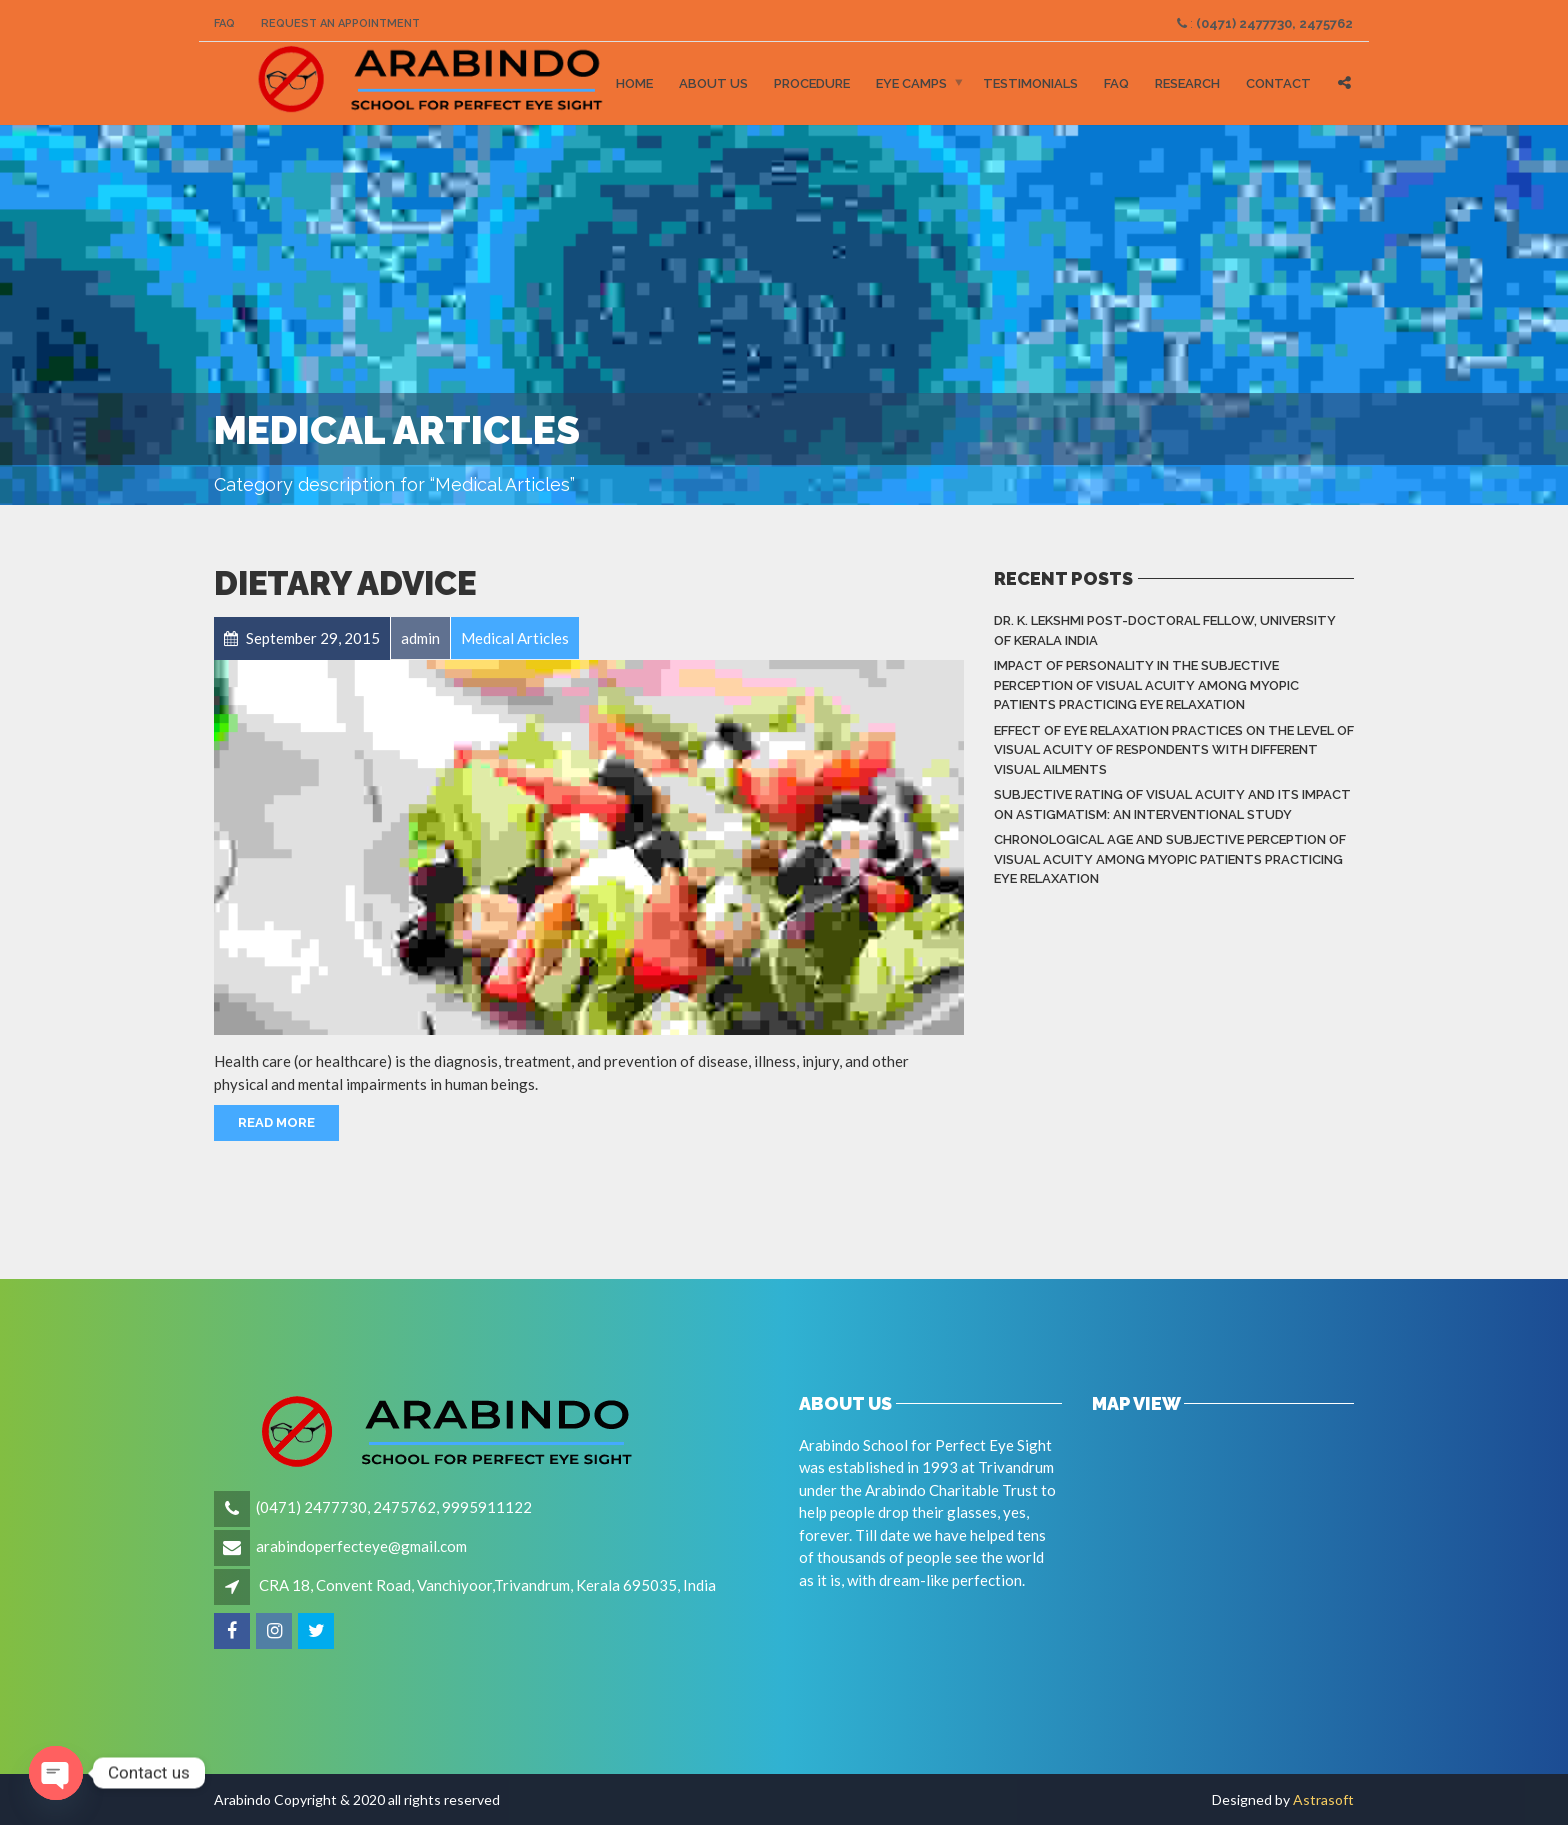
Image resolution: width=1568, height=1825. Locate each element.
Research (1187, 83)
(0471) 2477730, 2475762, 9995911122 (394, 1507)
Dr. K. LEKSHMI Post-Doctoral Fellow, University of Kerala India (1165, 630)
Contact (1278, 83)
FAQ (224, 23)
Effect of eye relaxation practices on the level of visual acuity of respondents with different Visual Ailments (1174, 750)
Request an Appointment (340, 23)
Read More (276, 1122)
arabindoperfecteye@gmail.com (361, 1546)
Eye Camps (911, 83)
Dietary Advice (345, 583)
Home (634, 83)
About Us (713, 83)
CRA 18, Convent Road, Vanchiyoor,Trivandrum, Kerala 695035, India (487, 1585)
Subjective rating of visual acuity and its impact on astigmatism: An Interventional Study (1172, 804)
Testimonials (1030, 83)
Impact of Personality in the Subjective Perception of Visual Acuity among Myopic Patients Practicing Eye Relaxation (1146, 685)
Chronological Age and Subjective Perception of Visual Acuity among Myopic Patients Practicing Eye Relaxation (1170, 859)
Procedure (812, 83)
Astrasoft (1323, 1799)
